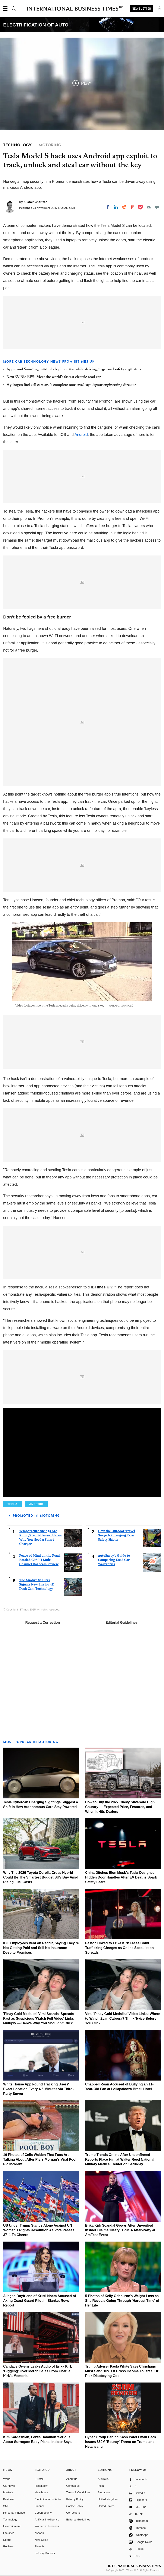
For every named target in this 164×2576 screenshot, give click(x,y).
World (6, 2479)
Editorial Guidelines (121, 1622)
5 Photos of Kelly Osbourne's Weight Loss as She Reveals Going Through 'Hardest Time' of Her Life (122, 2300)
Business (9, 2499)
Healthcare (41, 2492)
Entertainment (11, 2526)
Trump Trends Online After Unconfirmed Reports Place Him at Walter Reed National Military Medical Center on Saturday (119, 2159)
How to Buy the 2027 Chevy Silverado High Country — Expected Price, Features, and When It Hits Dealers (120, 1806)
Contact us (72, 2485)
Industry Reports (45, 2553)
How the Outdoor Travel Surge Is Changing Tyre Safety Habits (116, 1535)
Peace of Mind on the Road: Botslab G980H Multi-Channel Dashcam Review (39, 1559)
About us (71, 2479)
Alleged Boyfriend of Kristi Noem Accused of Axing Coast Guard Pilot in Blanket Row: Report (39, 2300)
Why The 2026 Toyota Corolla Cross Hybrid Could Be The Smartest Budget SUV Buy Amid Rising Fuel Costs (40, 1877)
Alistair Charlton (35, 202)
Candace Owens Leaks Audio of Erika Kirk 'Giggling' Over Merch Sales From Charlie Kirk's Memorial (37, 2371)
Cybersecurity (43, 2512)
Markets (8, 2492)
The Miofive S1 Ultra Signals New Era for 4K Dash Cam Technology (36, 1584)
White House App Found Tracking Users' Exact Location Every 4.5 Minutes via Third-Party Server (38, 2088)
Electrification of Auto (48, 2499)
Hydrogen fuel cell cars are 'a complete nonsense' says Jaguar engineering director (71, 385)
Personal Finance (14, 2512)
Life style (8, 2533)
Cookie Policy (74, 2506)
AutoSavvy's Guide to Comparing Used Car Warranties (114, 1559)
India (101, 2485)
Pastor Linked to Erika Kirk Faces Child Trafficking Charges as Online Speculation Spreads (119, 1947)
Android (81, 434)
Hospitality (41, 2485)
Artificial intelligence (47, 2519)
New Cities (41, 2539)
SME (6, 2506)
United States (106, 2506)
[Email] (148, 207)
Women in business (47, 2526)
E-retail (39, 2479)
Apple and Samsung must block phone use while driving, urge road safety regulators (73, 369)
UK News (9, 2485)
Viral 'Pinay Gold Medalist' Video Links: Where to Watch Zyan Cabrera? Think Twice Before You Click (122, 2018)
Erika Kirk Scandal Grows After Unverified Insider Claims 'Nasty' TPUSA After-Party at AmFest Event (120, 2230)
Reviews (8, 2546)
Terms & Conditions (78, 2492)
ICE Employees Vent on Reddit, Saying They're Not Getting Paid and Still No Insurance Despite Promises (41, 1947)
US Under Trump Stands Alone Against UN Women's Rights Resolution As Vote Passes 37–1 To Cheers (38, 2230)
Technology (10, 2519)
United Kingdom (108, 2499)
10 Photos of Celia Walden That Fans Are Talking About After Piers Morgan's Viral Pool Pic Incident (39, 2159)
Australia (103, 2479)
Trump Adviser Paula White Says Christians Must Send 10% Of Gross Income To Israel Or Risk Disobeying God (121, 2371)
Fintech (39, 2546)
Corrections (73, 2512)
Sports (7, 2539)
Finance (40, 2506)
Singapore (104, 2492)
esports (39, 2533)
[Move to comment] (157, 207)
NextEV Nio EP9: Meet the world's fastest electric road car (53, 377)
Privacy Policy (74, 2499)
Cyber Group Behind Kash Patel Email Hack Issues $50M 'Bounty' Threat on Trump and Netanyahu (120, 2441)
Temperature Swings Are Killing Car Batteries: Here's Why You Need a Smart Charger (40, 1537)
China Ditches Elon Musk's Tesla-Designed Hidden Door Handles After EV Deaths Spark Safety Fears (121, 1877)
